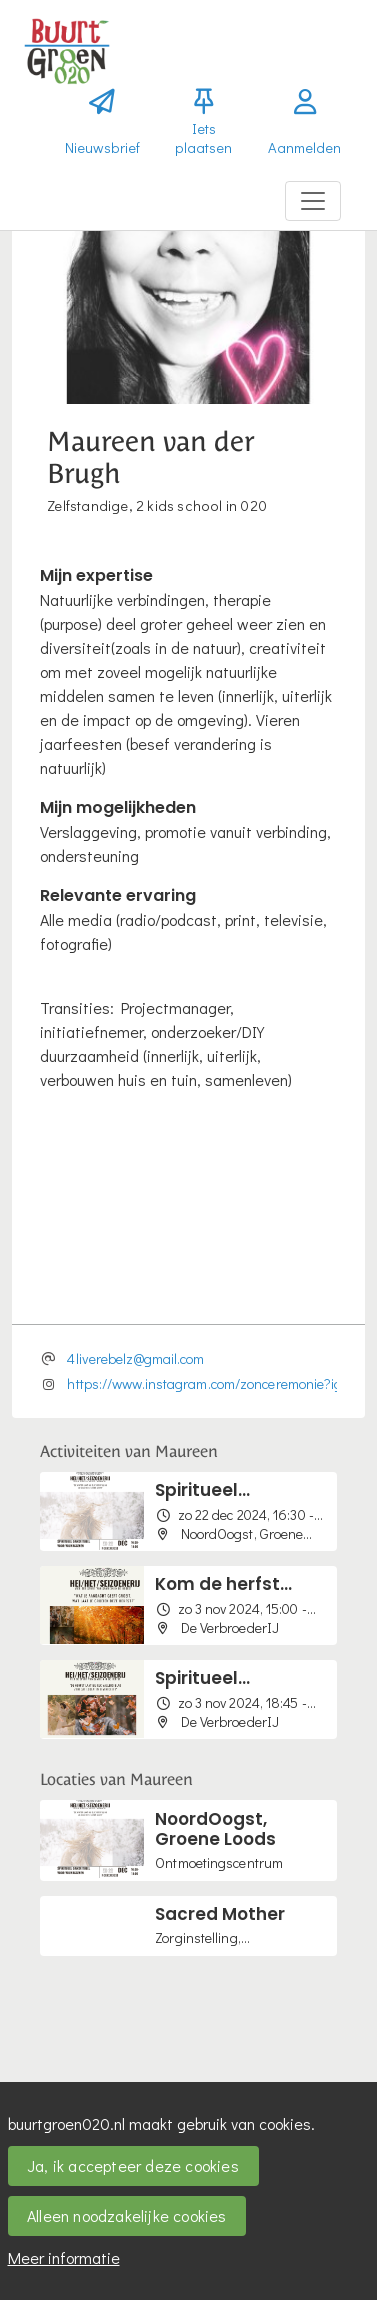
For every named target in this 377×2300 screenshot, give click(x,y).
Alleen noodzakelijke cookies (127, 2215)
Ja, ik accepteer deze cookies (133, 2165)
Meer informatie (64, 2257)
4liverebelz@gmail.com (135, 1358)
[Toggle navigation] (313, 201)
